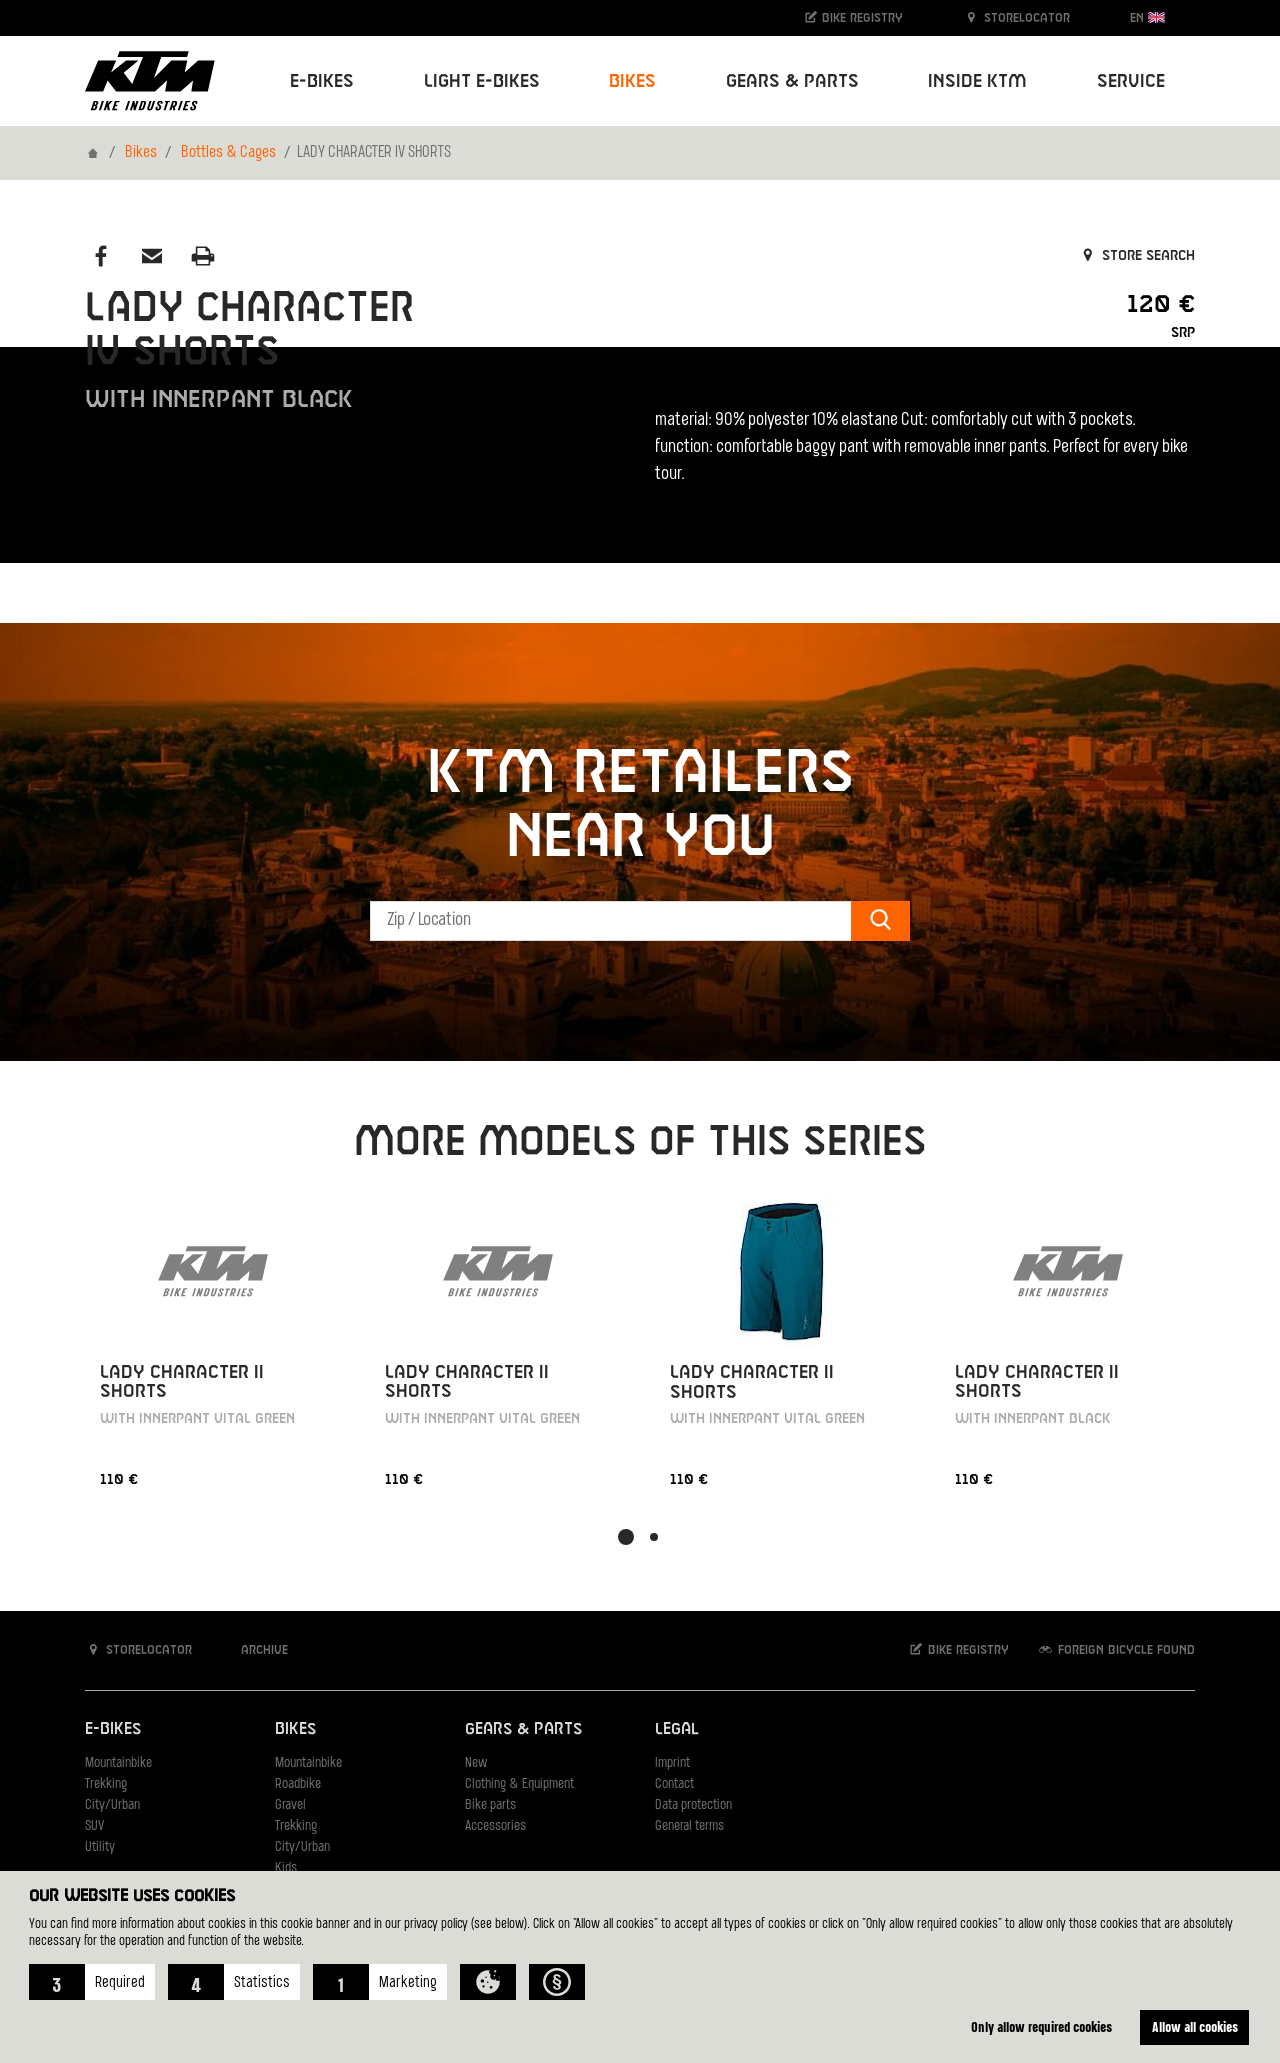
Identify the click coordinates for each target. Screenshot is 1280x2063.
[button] (92, 1982)
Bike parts (490, 1805)
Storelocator (1016, 17)
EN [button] (1147, 17)
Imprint (672, 1763)
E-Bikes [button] (322, 81)
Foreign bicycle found (1116, 1649)
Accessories (495, 1826)
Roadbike (298, 1784)
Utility (100, 1847)
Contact (674, 1784)
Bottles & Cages (228, 153)
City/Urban (112, 1805)
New (476, 1763)
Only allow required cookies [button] (1041, 2026)
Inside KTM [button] (977, 81)
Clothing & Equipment (519, 1784)
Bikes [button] (632, 81)
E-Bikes (113, 1729)
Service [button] (1131, 81)
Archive (254, 1649)
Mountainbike (118, 1763)
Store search (1136, 256)
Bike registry (853, 17)
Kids (286, 1868)
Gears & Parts (523, 1729)
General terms (689, 1826)
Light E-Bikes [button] (482, 81)
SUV (94, 1826)
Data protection (693, 1805)
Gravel (290, 1805)
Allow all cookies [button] (1195, 2026)
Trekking (106, 1784)
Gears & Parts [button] (792, 81)
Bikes (141, 153)
